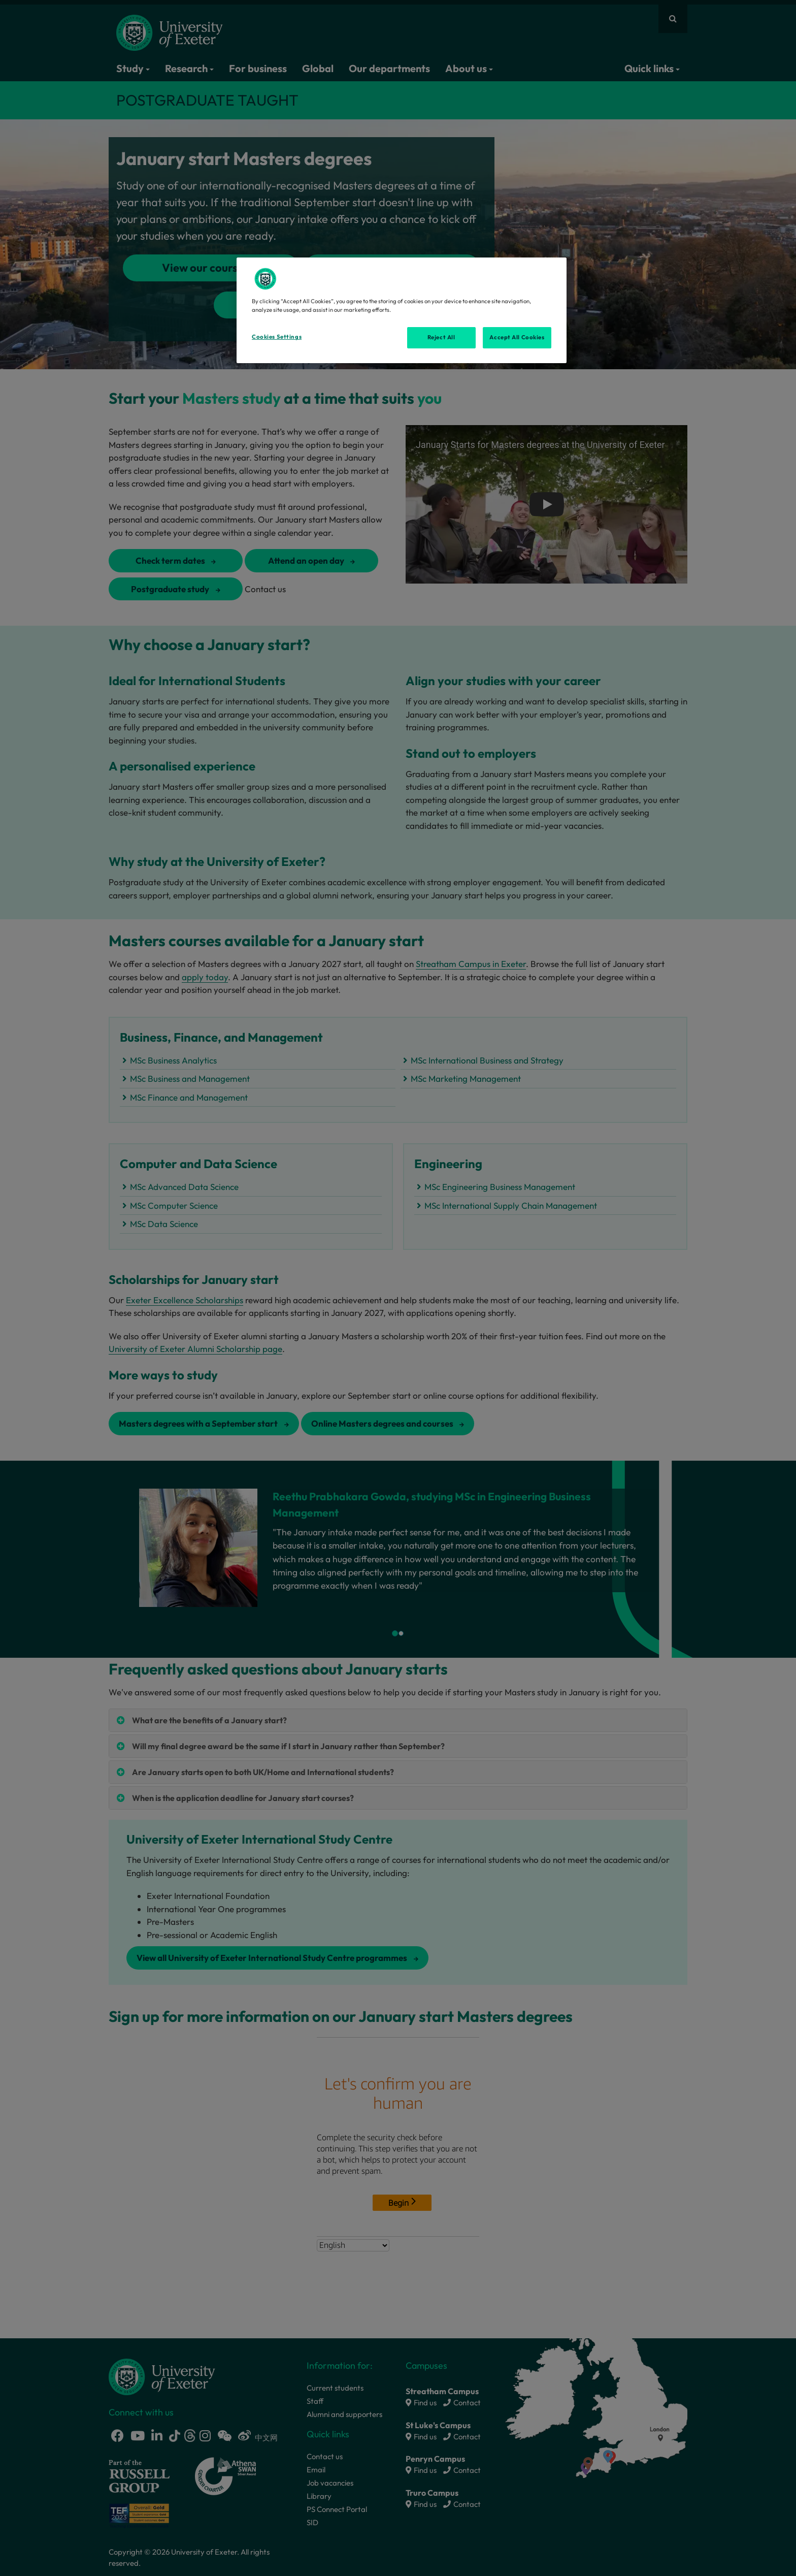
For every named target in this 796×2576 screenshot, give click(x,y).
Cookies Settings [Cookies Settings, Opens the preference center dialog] (277, 336)
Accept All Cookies (516, 337)
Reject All (441, 337)
